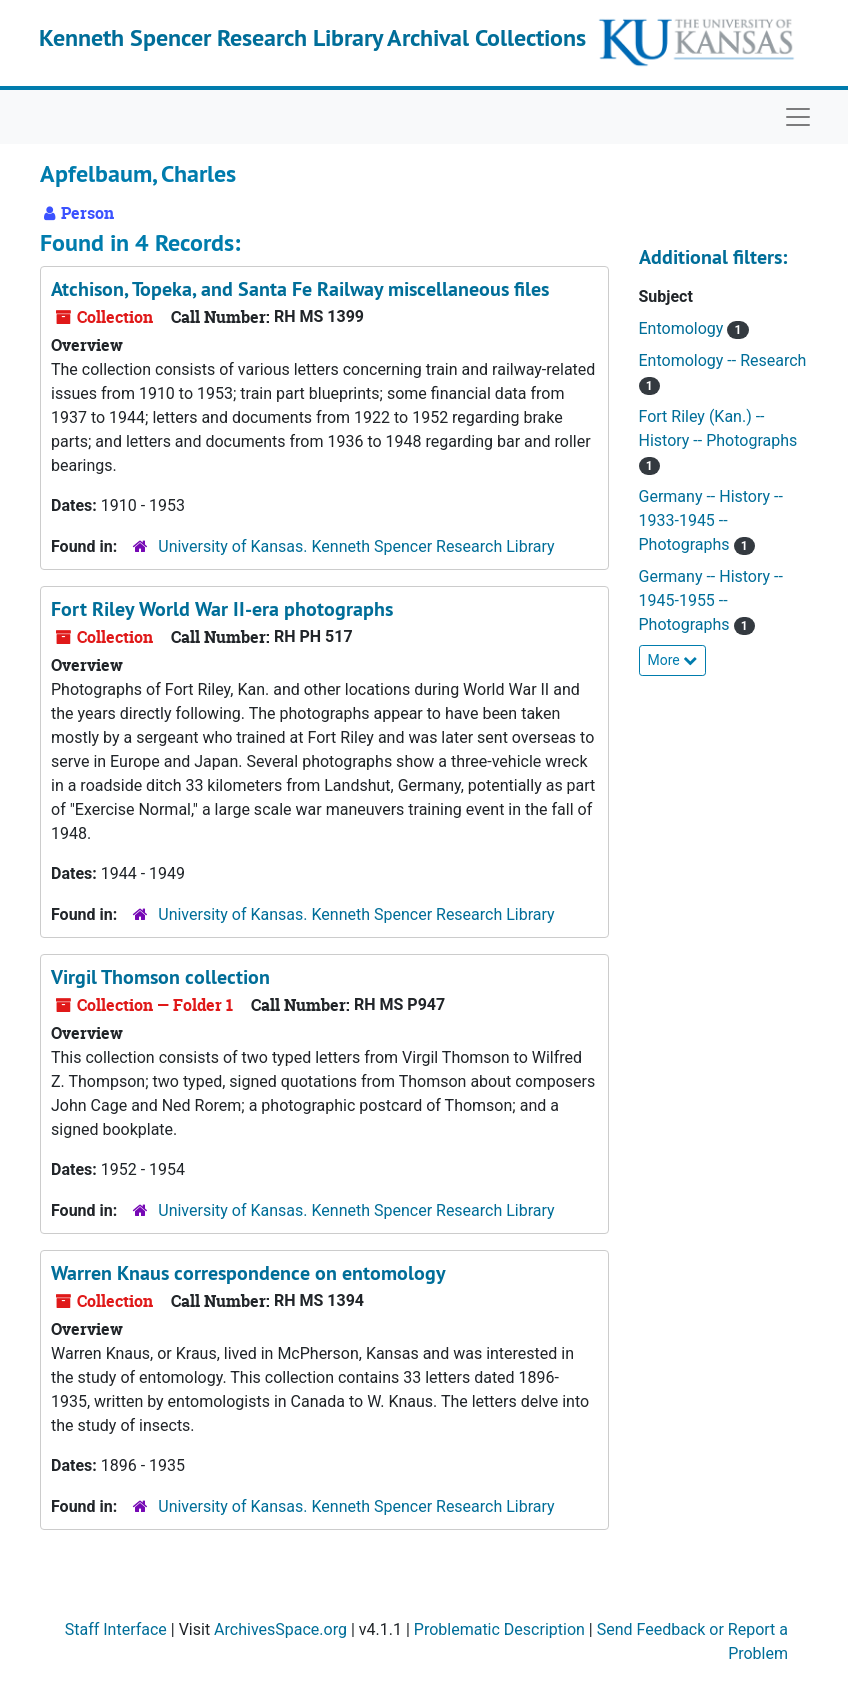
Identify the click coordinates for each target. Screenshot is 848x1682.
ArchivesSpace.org (280, 1629)
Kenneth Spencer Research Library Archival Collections (312, 37)
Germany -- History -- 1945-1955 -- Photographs (711, 600)
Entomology (683, 328)
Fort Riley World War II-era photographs (222, 609)
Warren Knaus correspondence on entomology (248, 1273)
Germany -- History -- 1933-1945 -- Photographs (711, 520)
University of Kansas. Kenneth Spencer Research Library (356, 546)
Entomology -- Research (723, 360)
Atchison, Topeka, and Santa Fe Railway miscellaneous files (300, 289)
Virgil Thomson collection (160, 977)
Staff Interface (116, 1629)
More (673, 660)
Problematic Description (499, 1629)
